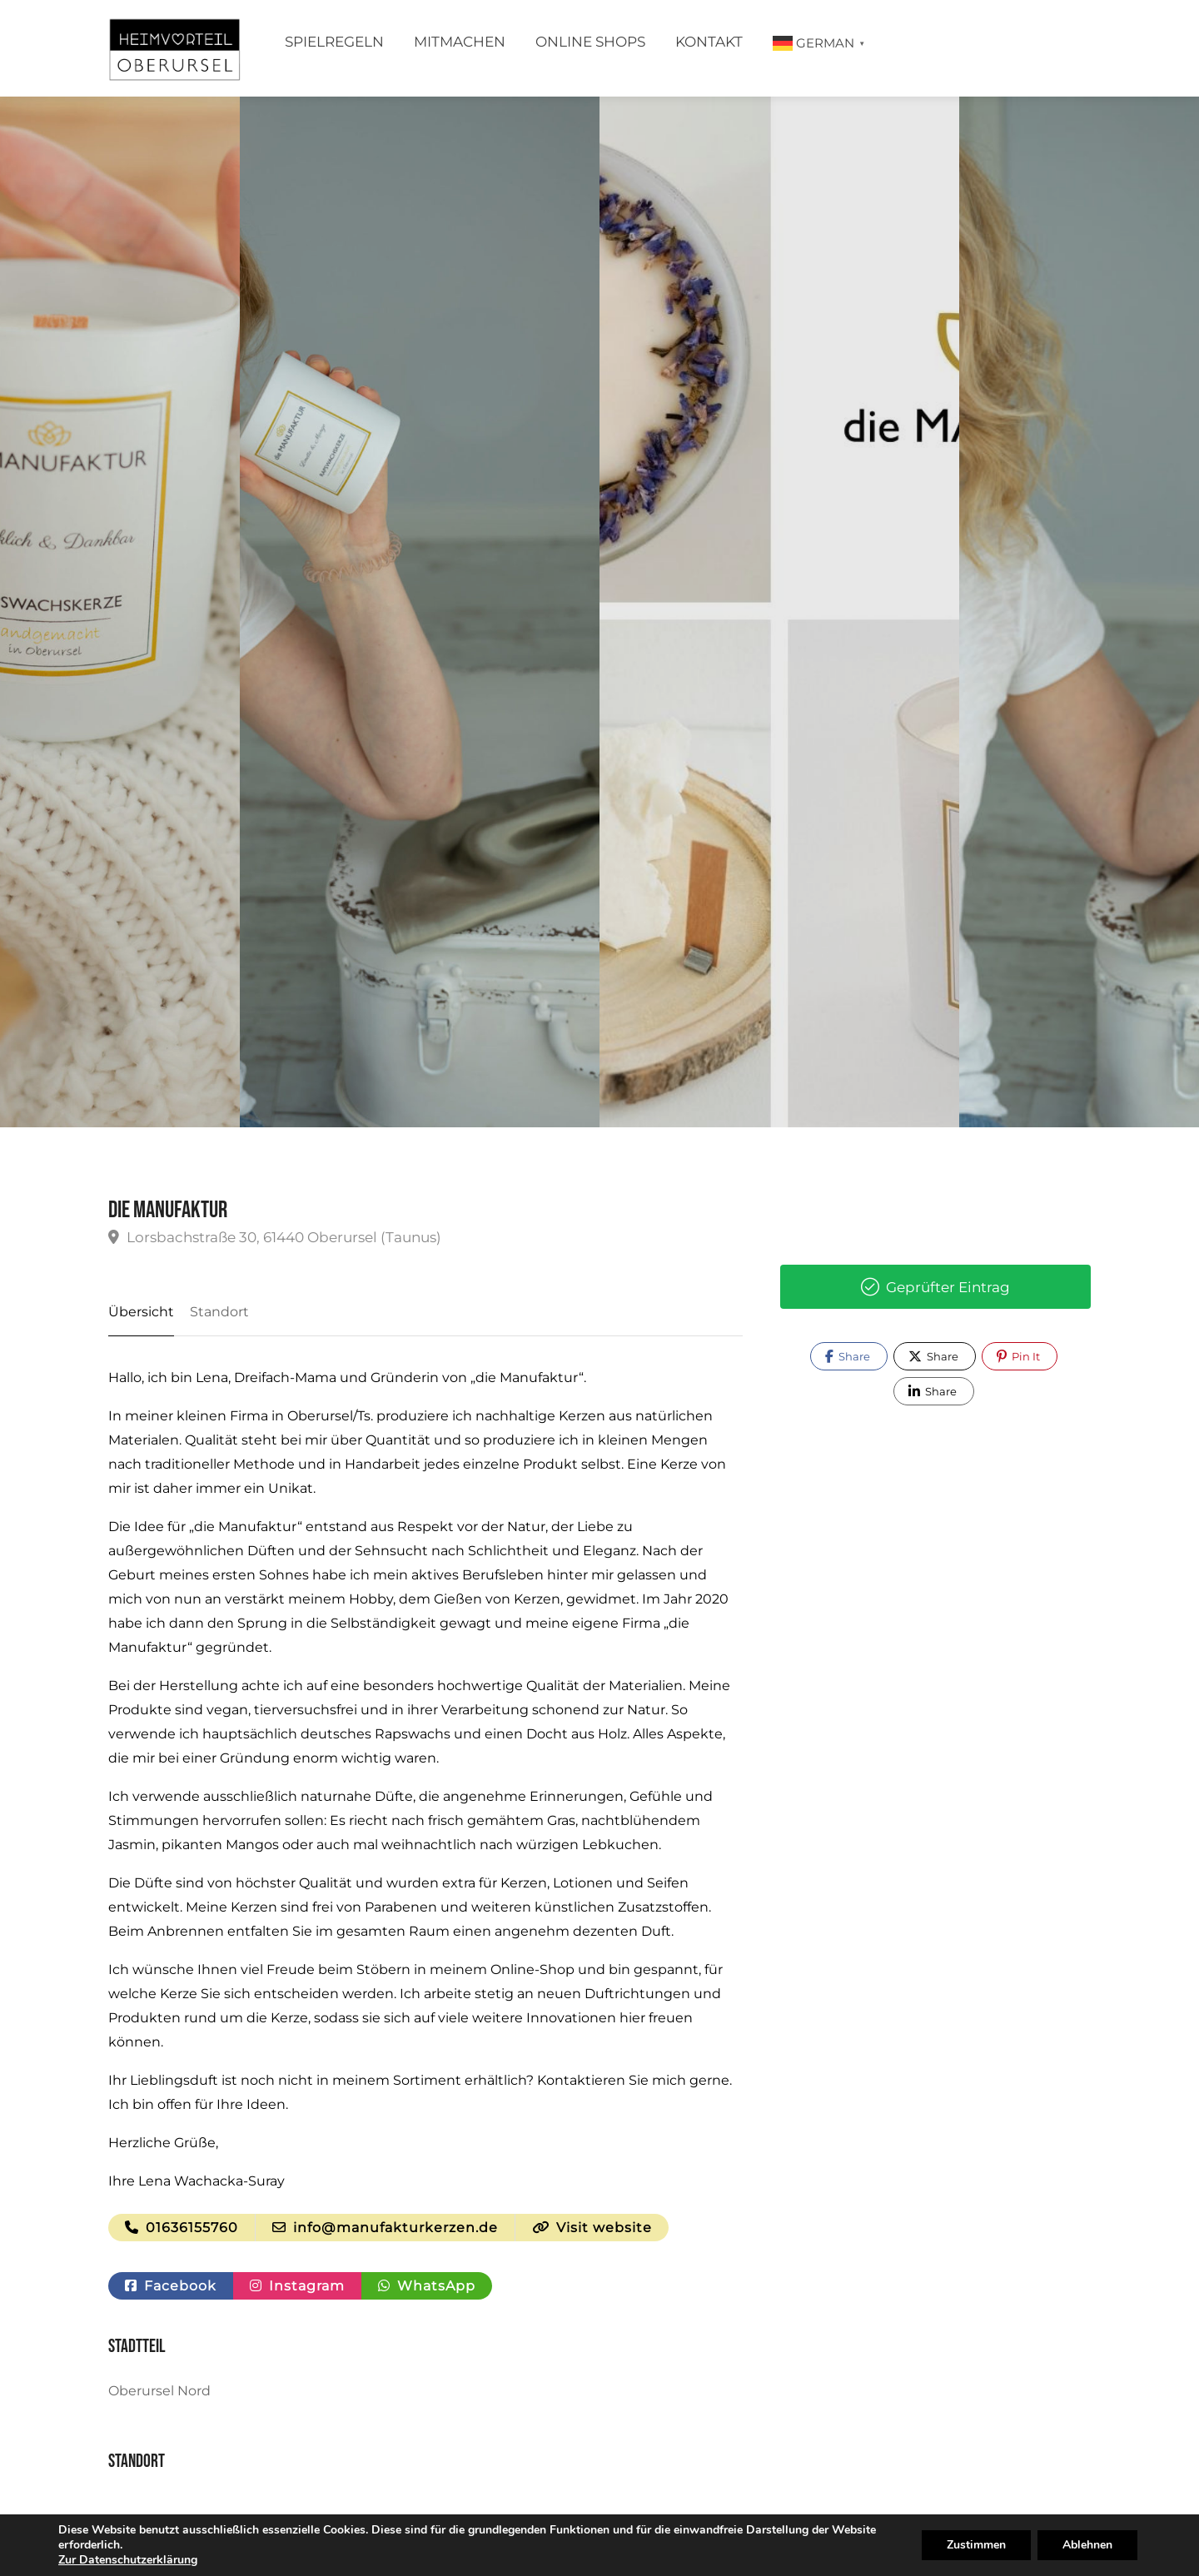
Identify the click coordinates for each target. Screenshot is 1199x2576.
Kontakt (709, 41)
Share (847, 1356)
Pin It (1018, 1356)
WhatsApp (426, 2286)
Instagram (297, 2286)
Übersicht (141, 1312)
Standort (219, 1312)
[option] (779, 612)
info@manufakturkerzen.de (385, 2227)
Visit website (592, 2227)
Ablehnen (1087, 2545)
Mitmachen (459, 41)
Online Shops (590, 41)
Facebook (170, 2286)
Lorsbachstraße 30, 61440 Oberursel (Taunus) (274, 1237)
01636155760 (181, 2227)
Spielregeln (334, 41)
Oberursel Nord (159, 2391)
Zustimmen (976, 2545)
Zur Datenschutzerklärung (127, 2560)
